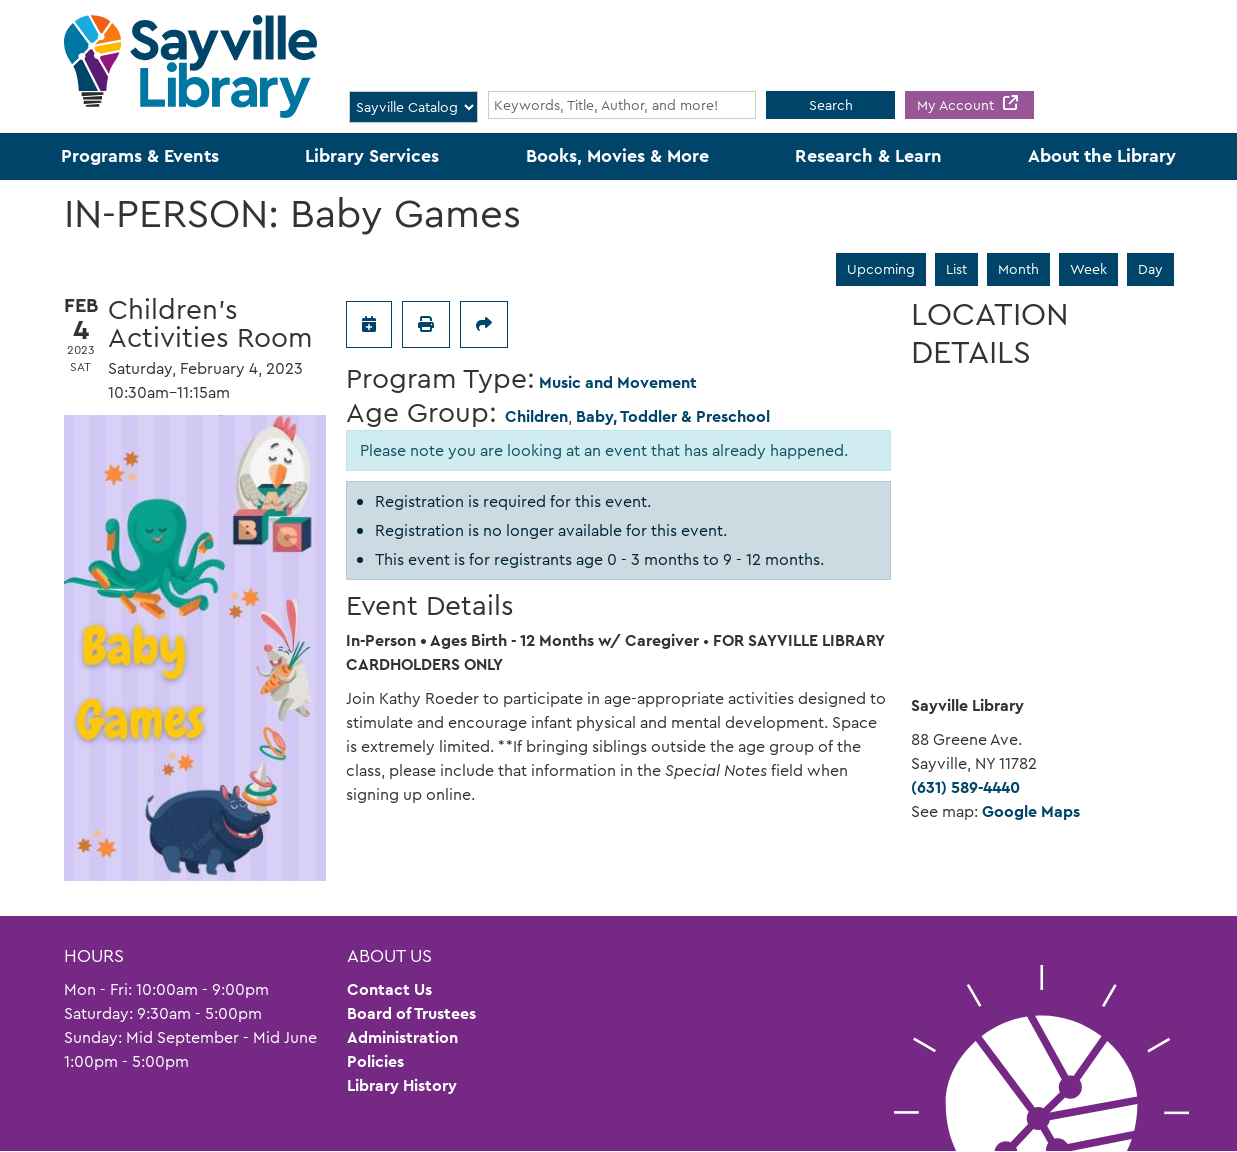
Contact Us (389, 989)
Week (1088, 269)
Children (536, 416)
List (956, 269)
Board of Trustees (411, 1013)
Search (831, 105)
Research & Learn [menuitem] (868, 156)
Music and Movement (618, 382)
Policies (375, 1061)
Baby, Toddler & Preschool (673, 416)
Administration (402, 1037)
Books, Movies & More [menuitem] (617, 156)
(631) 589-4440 (965, 787)
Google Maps (1031, 811)
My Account (957, 105)
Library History (402, 1085)
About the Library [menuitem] (1102, 156)
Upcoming (881, 269)
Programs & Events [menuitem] (140, 156)
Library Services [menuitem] (372, 156)
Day (1150, 269)
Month (1018, 269)
